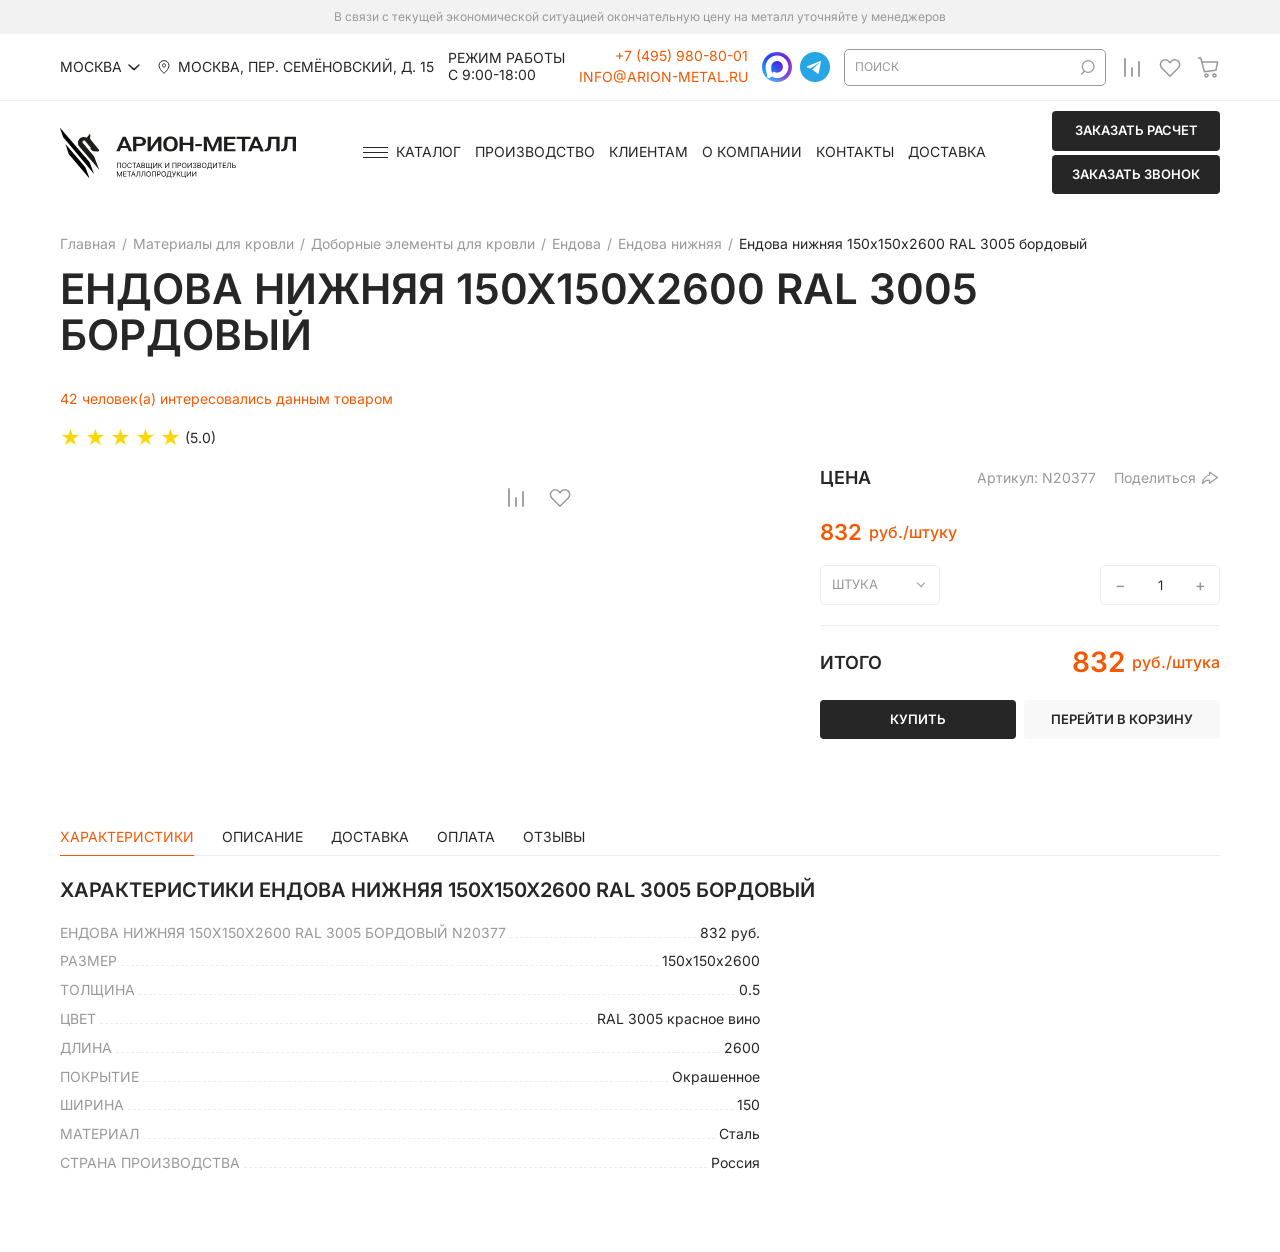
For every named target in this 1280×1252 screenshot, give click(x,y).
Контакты (855, 152)
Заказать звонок (1136, 174)
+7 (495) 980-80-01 (681, 56)
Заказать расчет (1136, 130)
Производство (535, 152)
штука (855, 584)
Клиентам (648, 152)
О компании (752, 152)
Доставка (947, 152)
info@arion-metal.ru (663, 77)
